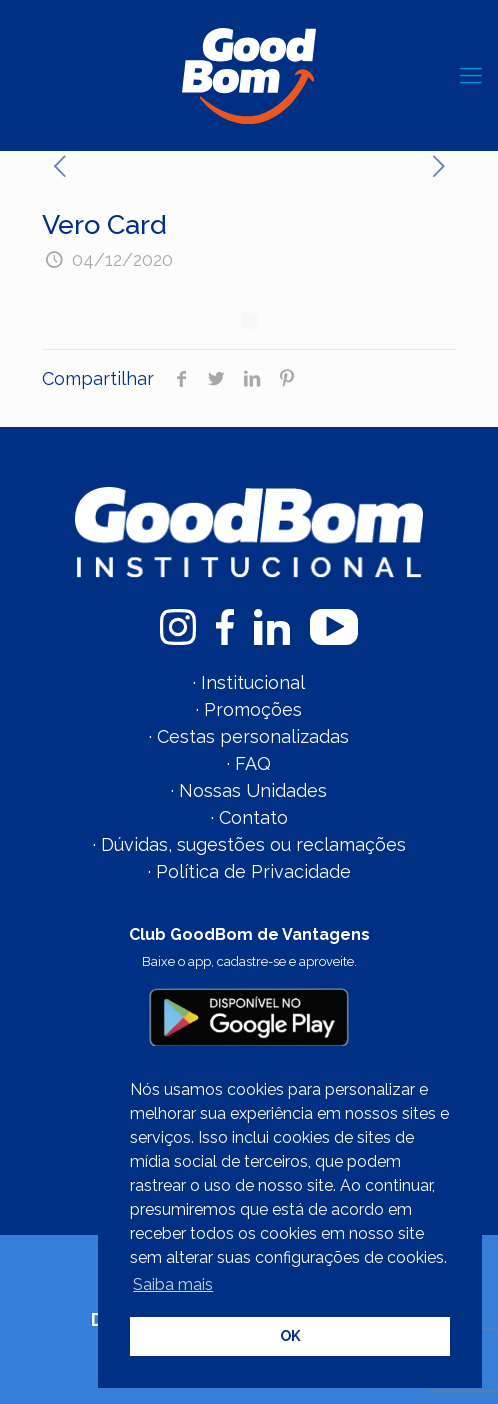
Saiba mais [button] (173, 1284)
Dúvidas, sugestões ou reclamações (253, 844)
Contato (253, 817)
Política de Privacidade (253, 871)
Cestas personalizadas (253, 736)
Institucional (253, 682)
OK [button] (290, 1335)
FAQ (253, 763)
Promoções (253, 709)
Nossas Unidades (253, 790)
